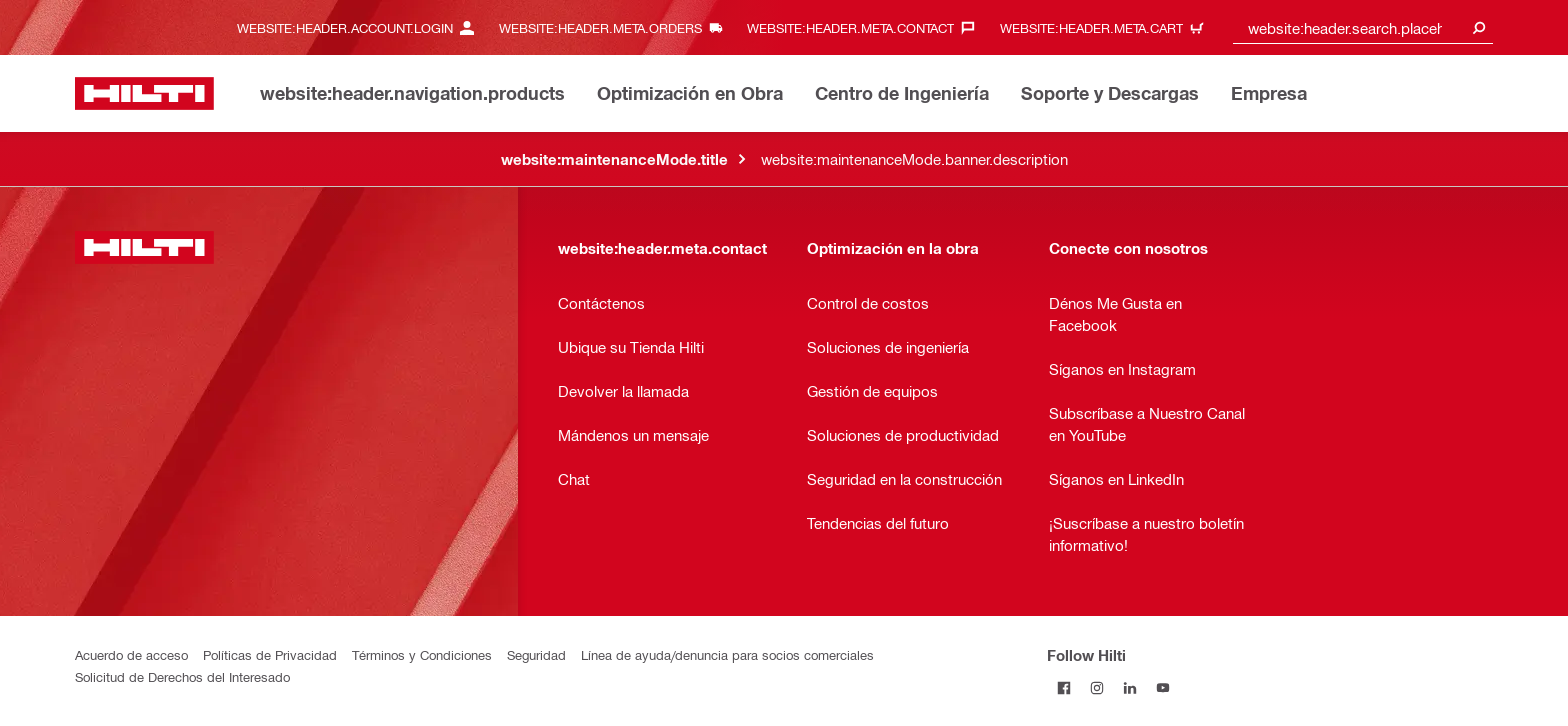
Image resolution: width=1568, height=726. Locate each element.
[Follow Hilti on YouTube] (1162, 687)
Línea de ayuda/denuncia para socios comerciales (727, 654)
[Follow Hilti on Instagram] (1096, 687)
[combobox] (1363, 27)
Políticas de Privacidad (270, 654)
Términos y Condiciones (422, 654)
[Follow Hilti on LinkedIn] (1129, 687)
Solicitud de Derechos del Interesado (182, 676)
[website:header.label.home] (144, 93)
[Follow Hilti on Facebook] (1063, 687)
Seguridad (536, 654)
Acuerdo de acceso (131, 654)
